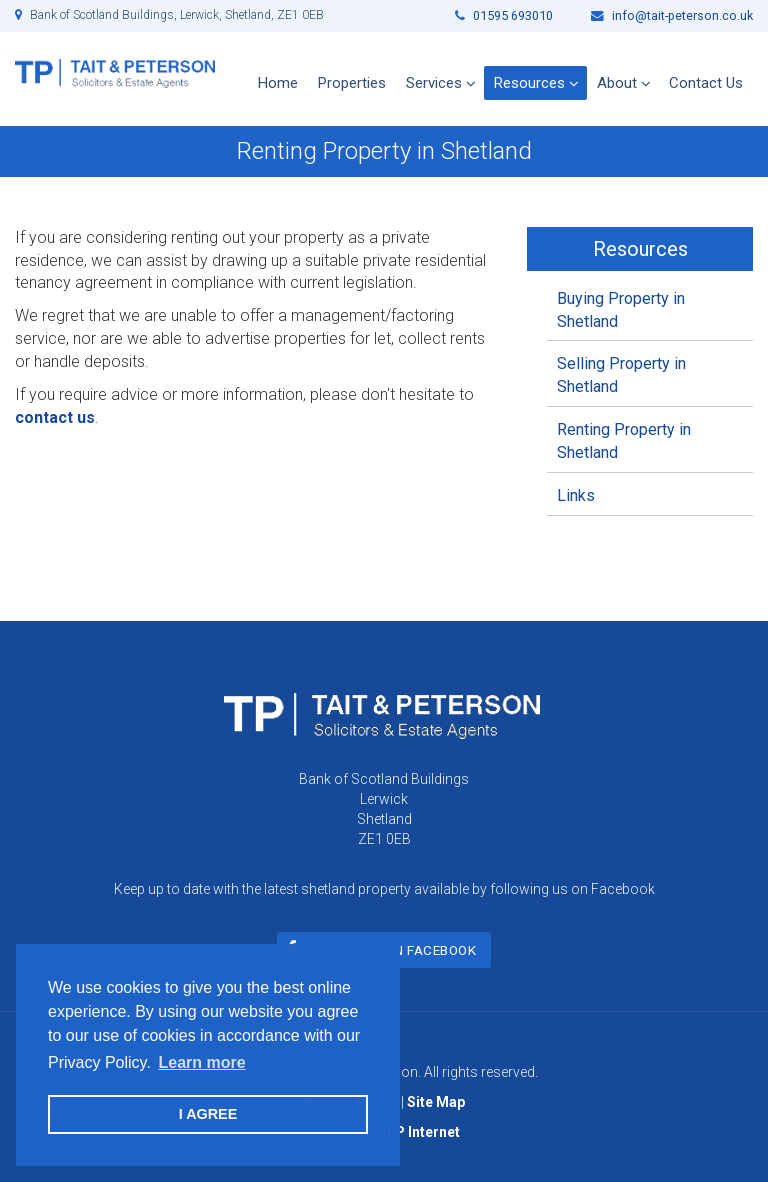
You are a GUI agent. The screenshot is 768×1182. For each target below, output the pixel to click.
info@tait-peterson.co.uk (672, 15)
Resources (529, 83)
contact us (55, 417)
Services (434, 83)
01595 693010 (504, 15)
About (617, 83)
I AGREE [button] (208, 1114)
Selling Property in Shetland (621, 375)
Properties (352, 83)
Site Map (436, 1102)
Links (576, 495)
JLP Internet (419, 1132)
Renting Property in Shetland (624, 441)
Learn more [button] (201, 1062)
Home (278, 83)
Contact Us (706, 83)
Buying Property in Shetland (621, 310)
